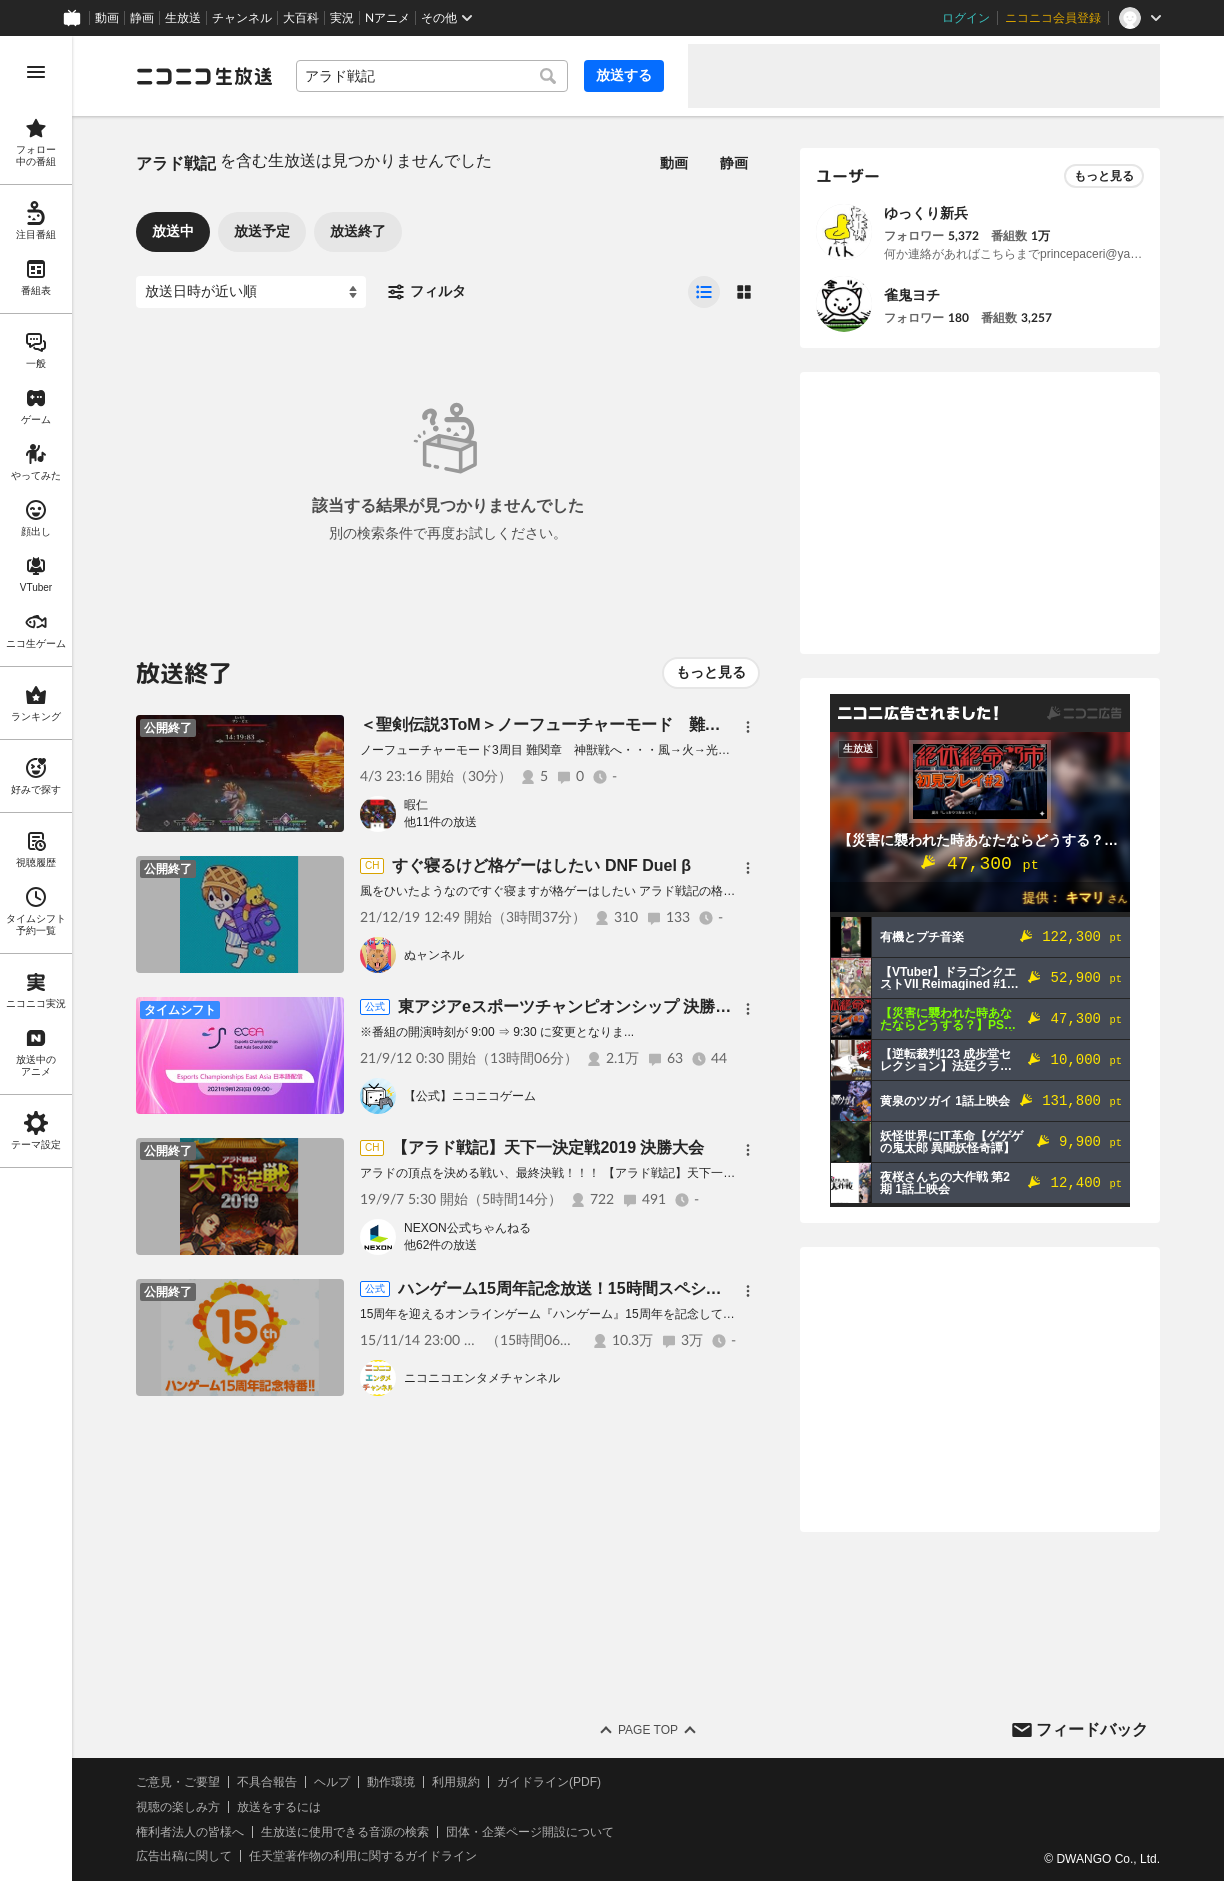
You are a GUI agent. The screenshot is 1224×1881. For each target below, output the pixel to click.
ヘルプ (332, 1782)
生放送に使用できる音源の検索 (345, 1832)
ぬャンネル (434, 955)
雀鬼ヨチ (912, 295)
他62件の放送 (440, 1245)
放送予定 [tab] (262, 231)
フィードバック (1092, 1729)
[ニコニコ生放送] (204, 76)
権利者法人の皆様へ (190, 1832)
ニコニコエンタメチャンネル (482, 1378)
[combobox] (432, 76)
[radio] (704, 292)
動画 (107, 18)
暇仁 (416, 805)
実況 (342, 18)
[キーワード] (432, 76)
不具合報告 (267, 1782)
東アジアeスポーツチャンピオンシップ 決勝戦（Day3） (600, 1006)
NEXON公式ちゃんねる (467, 1228)
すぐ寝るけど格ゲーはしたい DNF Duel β (541, 865)
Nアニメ (387, 18)
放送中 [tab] (173, 231)
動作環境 (391, 1782)
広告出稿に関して (184, 1856)
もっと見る (711, 672)
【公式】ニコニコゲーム (470, 1096)
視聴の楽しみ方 (178, 1807)
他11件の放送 (440, 822)
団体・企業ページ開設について (530, 1832)
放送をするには (279, 1807)
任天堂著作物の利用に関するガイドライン (363, 1856)
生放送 (183, 18)
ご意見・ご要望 (178, 1782)
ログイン (966, 18)
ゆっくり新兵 (926, 213)
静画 (142, 18)
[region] (36, 958)
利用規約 (456, 1782)
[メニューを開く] (36, 72)
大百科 (301, 18)
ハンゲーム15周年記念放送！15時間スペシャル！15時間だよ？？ (632, 1288)
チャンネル (242, 18)
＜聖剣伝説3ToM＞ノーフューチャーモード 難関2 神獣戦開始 (592, 724)
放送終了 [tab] (358, 231)
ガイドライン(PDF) (549, 1782)
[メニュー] (748, 727)
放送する (624, 75)
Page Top (648, 1730)
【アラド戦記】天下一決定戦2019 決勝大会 (548, 1147)
